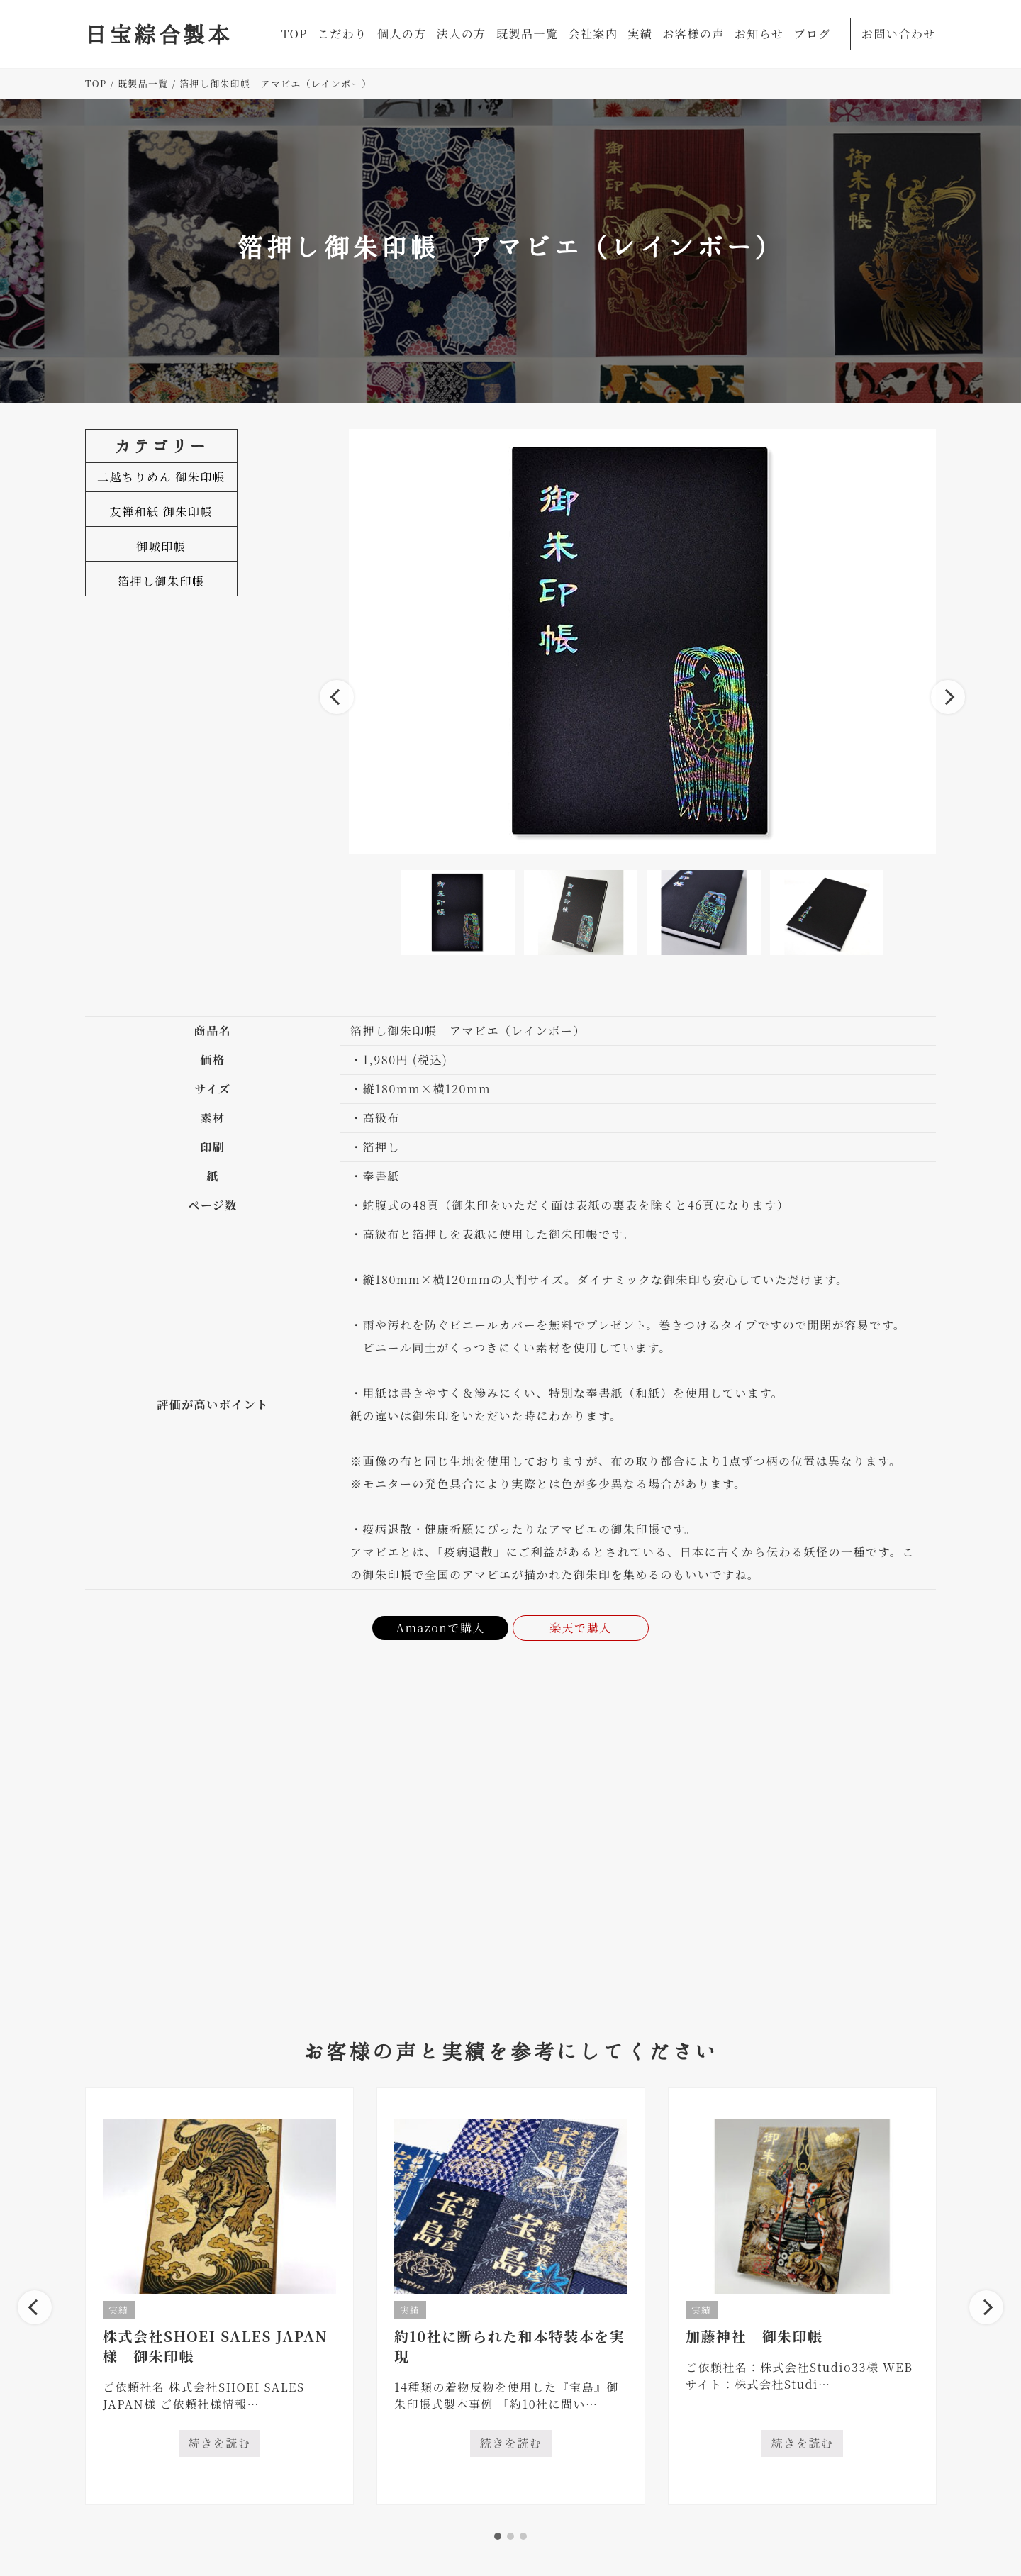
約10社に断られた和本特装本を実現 (509, 2346)
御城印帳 (161, 546)
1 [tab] (497, 2536)
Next (948, 697)
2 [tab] (510, 2536)
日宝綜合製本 (158, 33)
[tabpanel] (219, 2296)
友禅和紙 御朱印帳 (161, 511)
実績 (118, 2309)
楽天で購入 (580, 1627)
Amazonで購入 (440, 1627)
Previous (337, 697)
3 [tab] (523, 2536)
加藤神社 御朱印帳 (754, 2336)
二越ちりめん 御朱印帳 (161, 477)
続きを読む (225, 2446)
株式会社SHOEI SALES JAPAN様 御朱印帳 (215, 2346)
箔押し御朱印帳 (161, 581)
